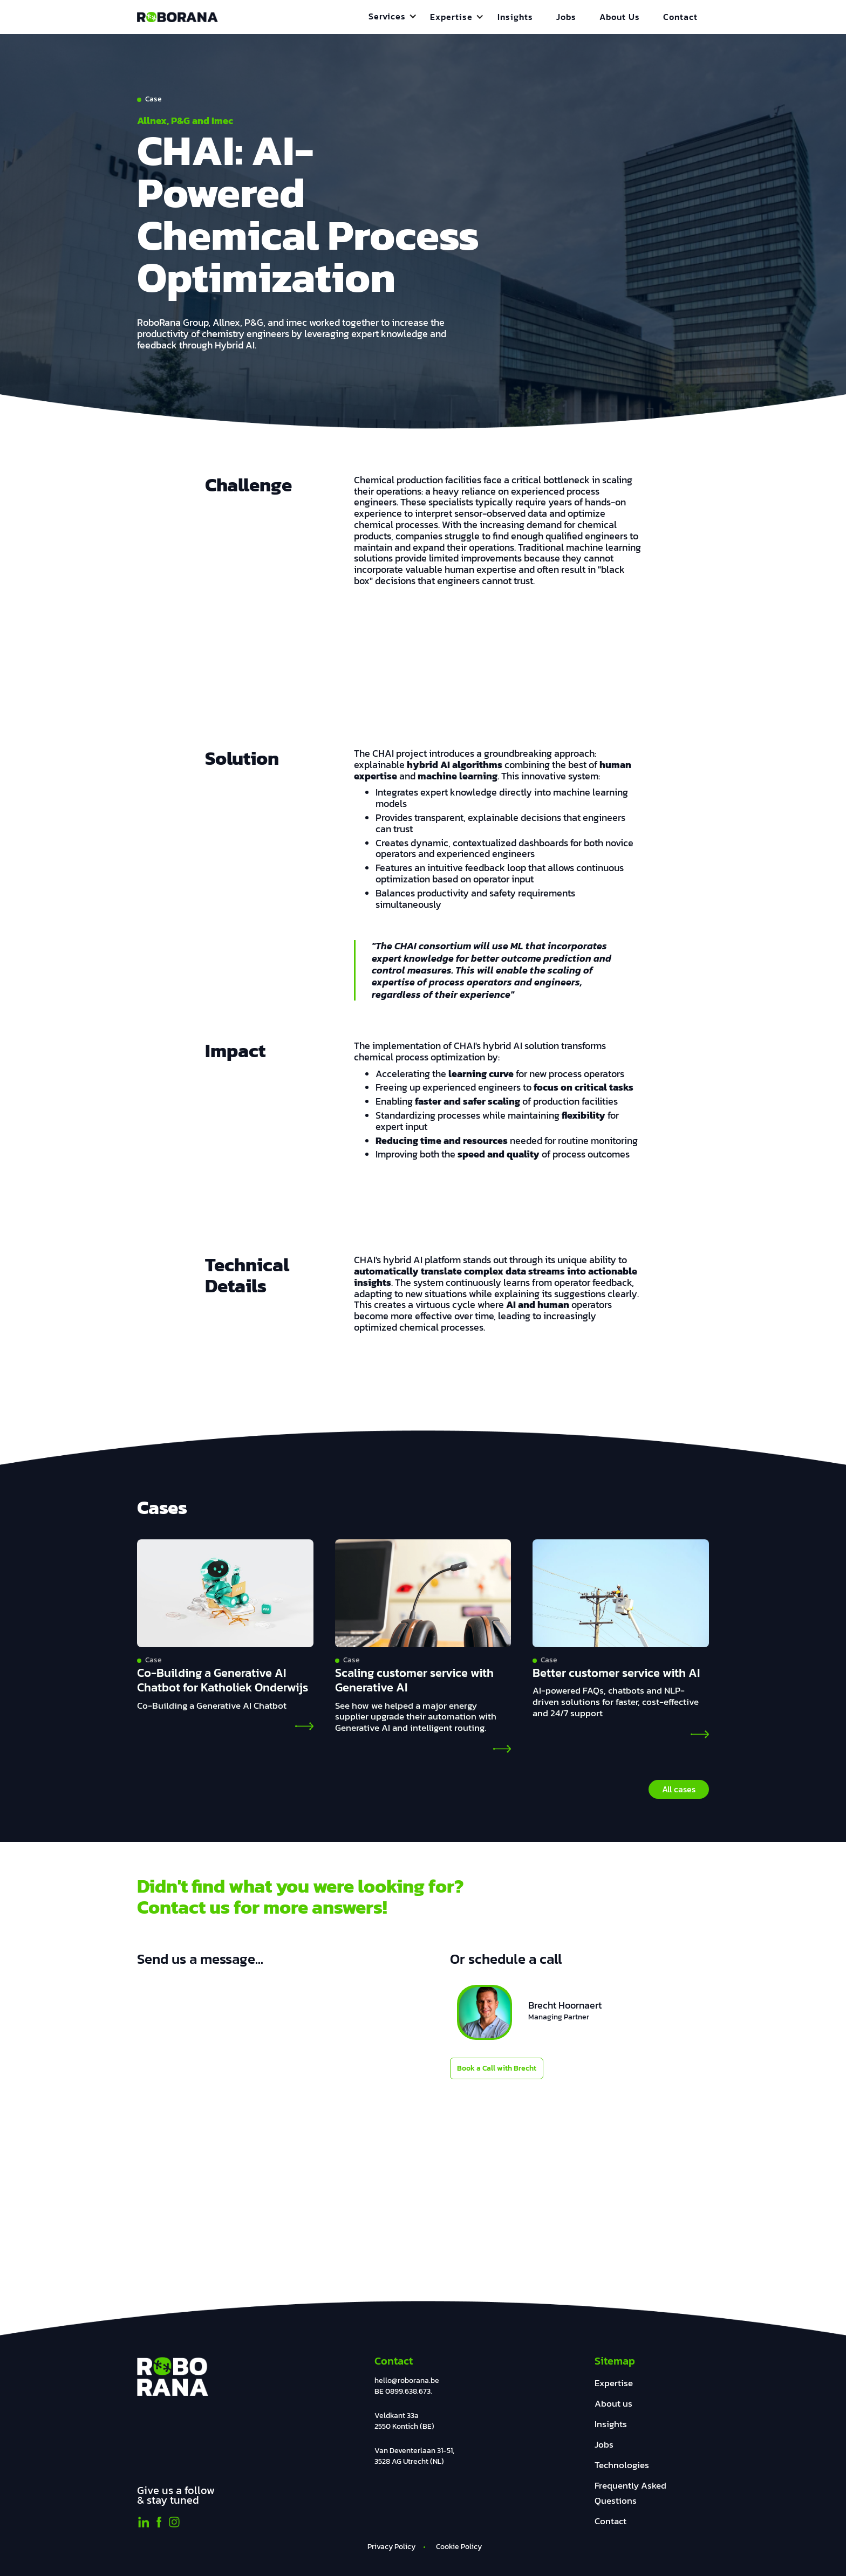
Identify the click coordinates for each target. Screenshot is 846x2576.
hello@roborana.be (406, 2380)
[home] (177, 17)
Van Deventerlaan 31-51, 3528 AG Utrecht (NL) (414, 2456)
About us (613, 2403)
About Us (619, 16)
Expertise (614, 2383)
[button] (392, 16)
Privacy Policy (391, 2546)
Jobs (566, 16)
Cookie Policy (459, 2546)
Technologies (622, 2465)
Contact (680, 16)
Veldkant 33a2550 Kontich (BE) (404, 2421)
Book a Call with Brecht (496, 2068)
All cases (678, 1789)
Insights (515, 16)
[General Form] (265, 2122)
